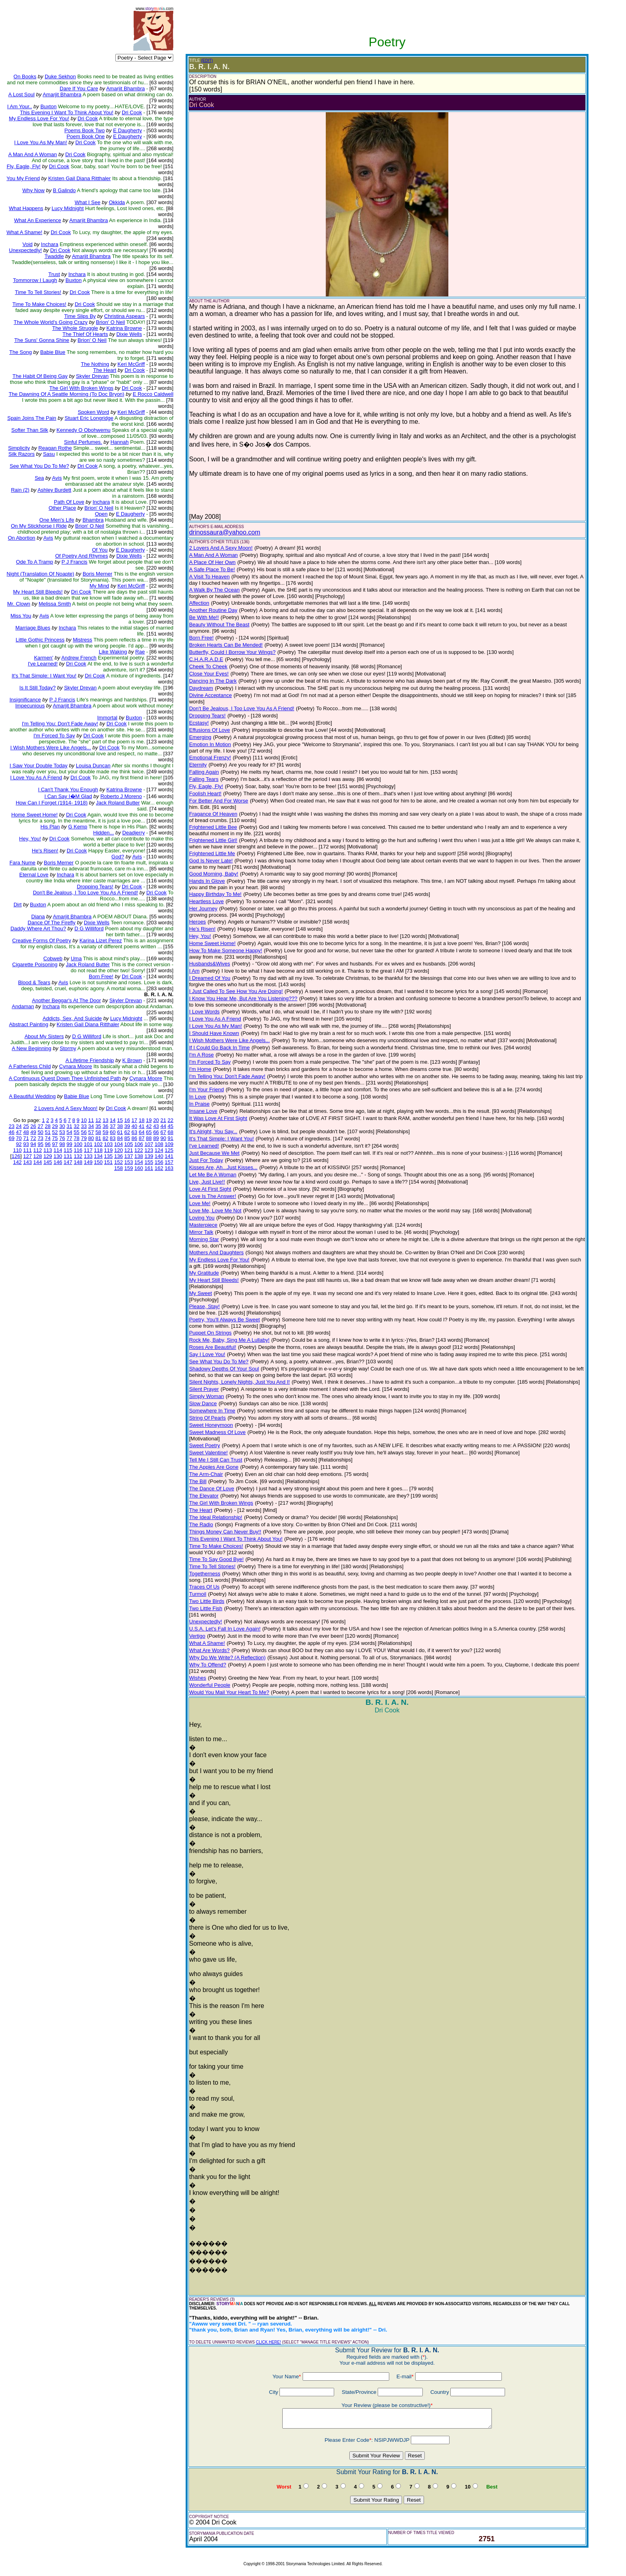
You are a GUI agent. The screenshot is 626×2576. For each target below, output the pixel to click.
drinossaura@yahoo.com (224, 532)
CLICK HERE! (268, 2342)
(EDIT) (207, 60)
